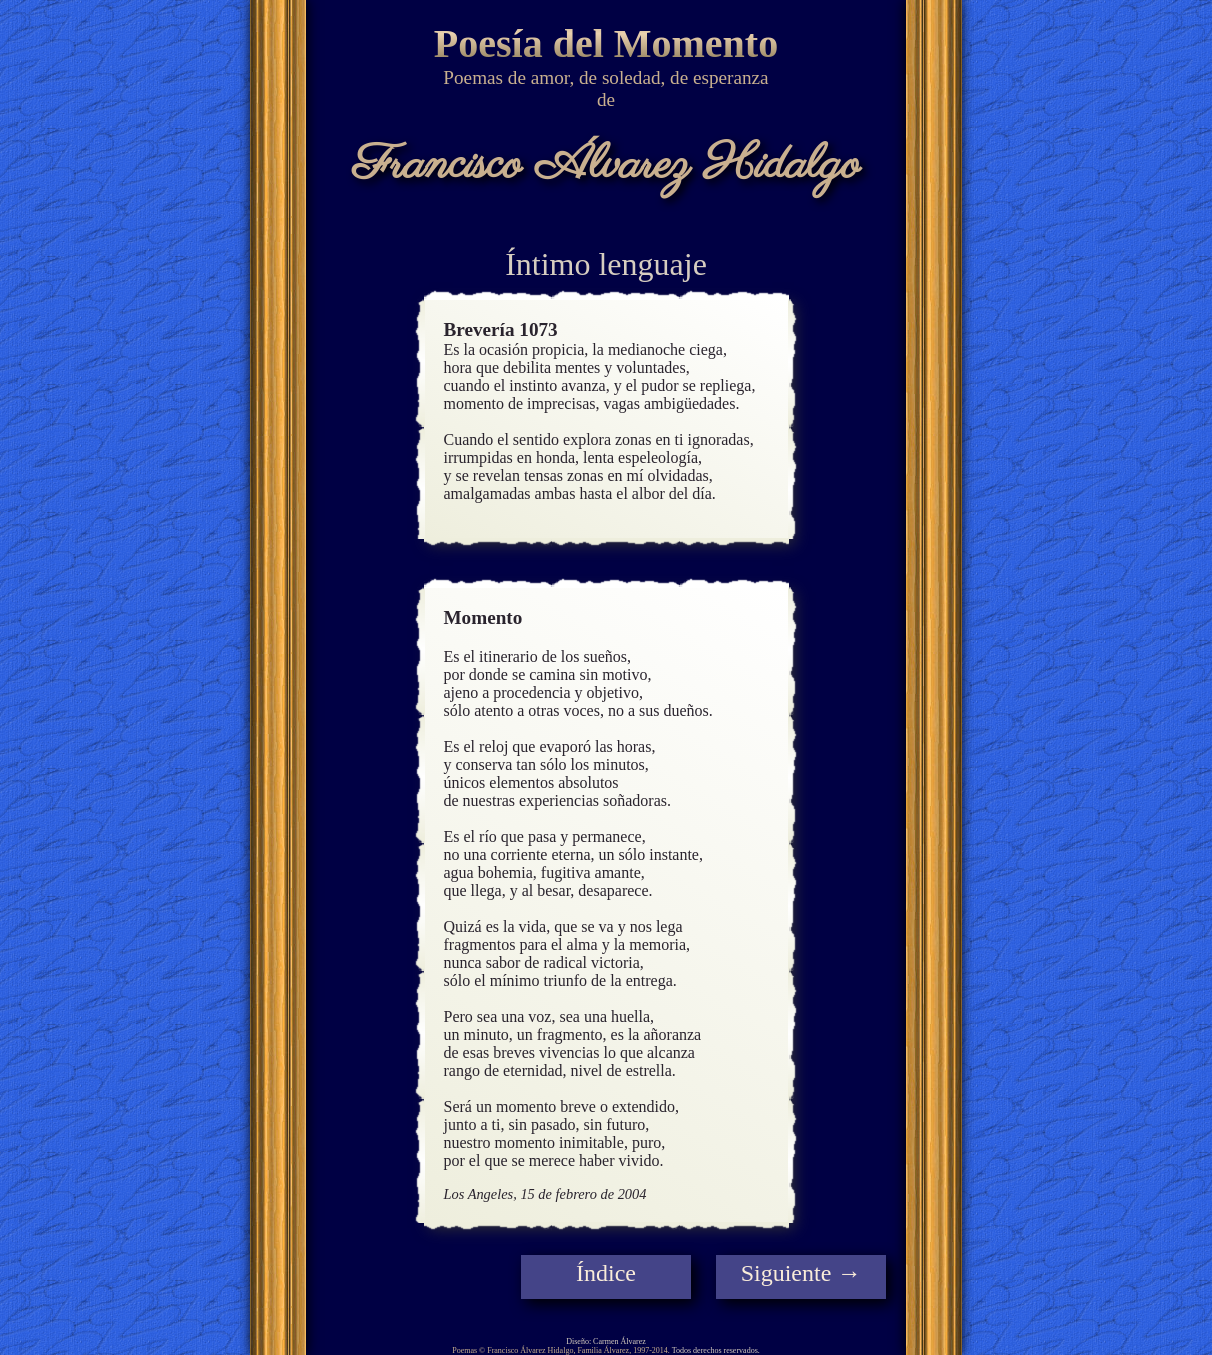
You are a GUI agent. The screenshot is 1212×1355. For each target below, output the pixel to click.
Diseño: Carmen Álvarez (606, 1341)
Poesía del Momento (606, 43)
